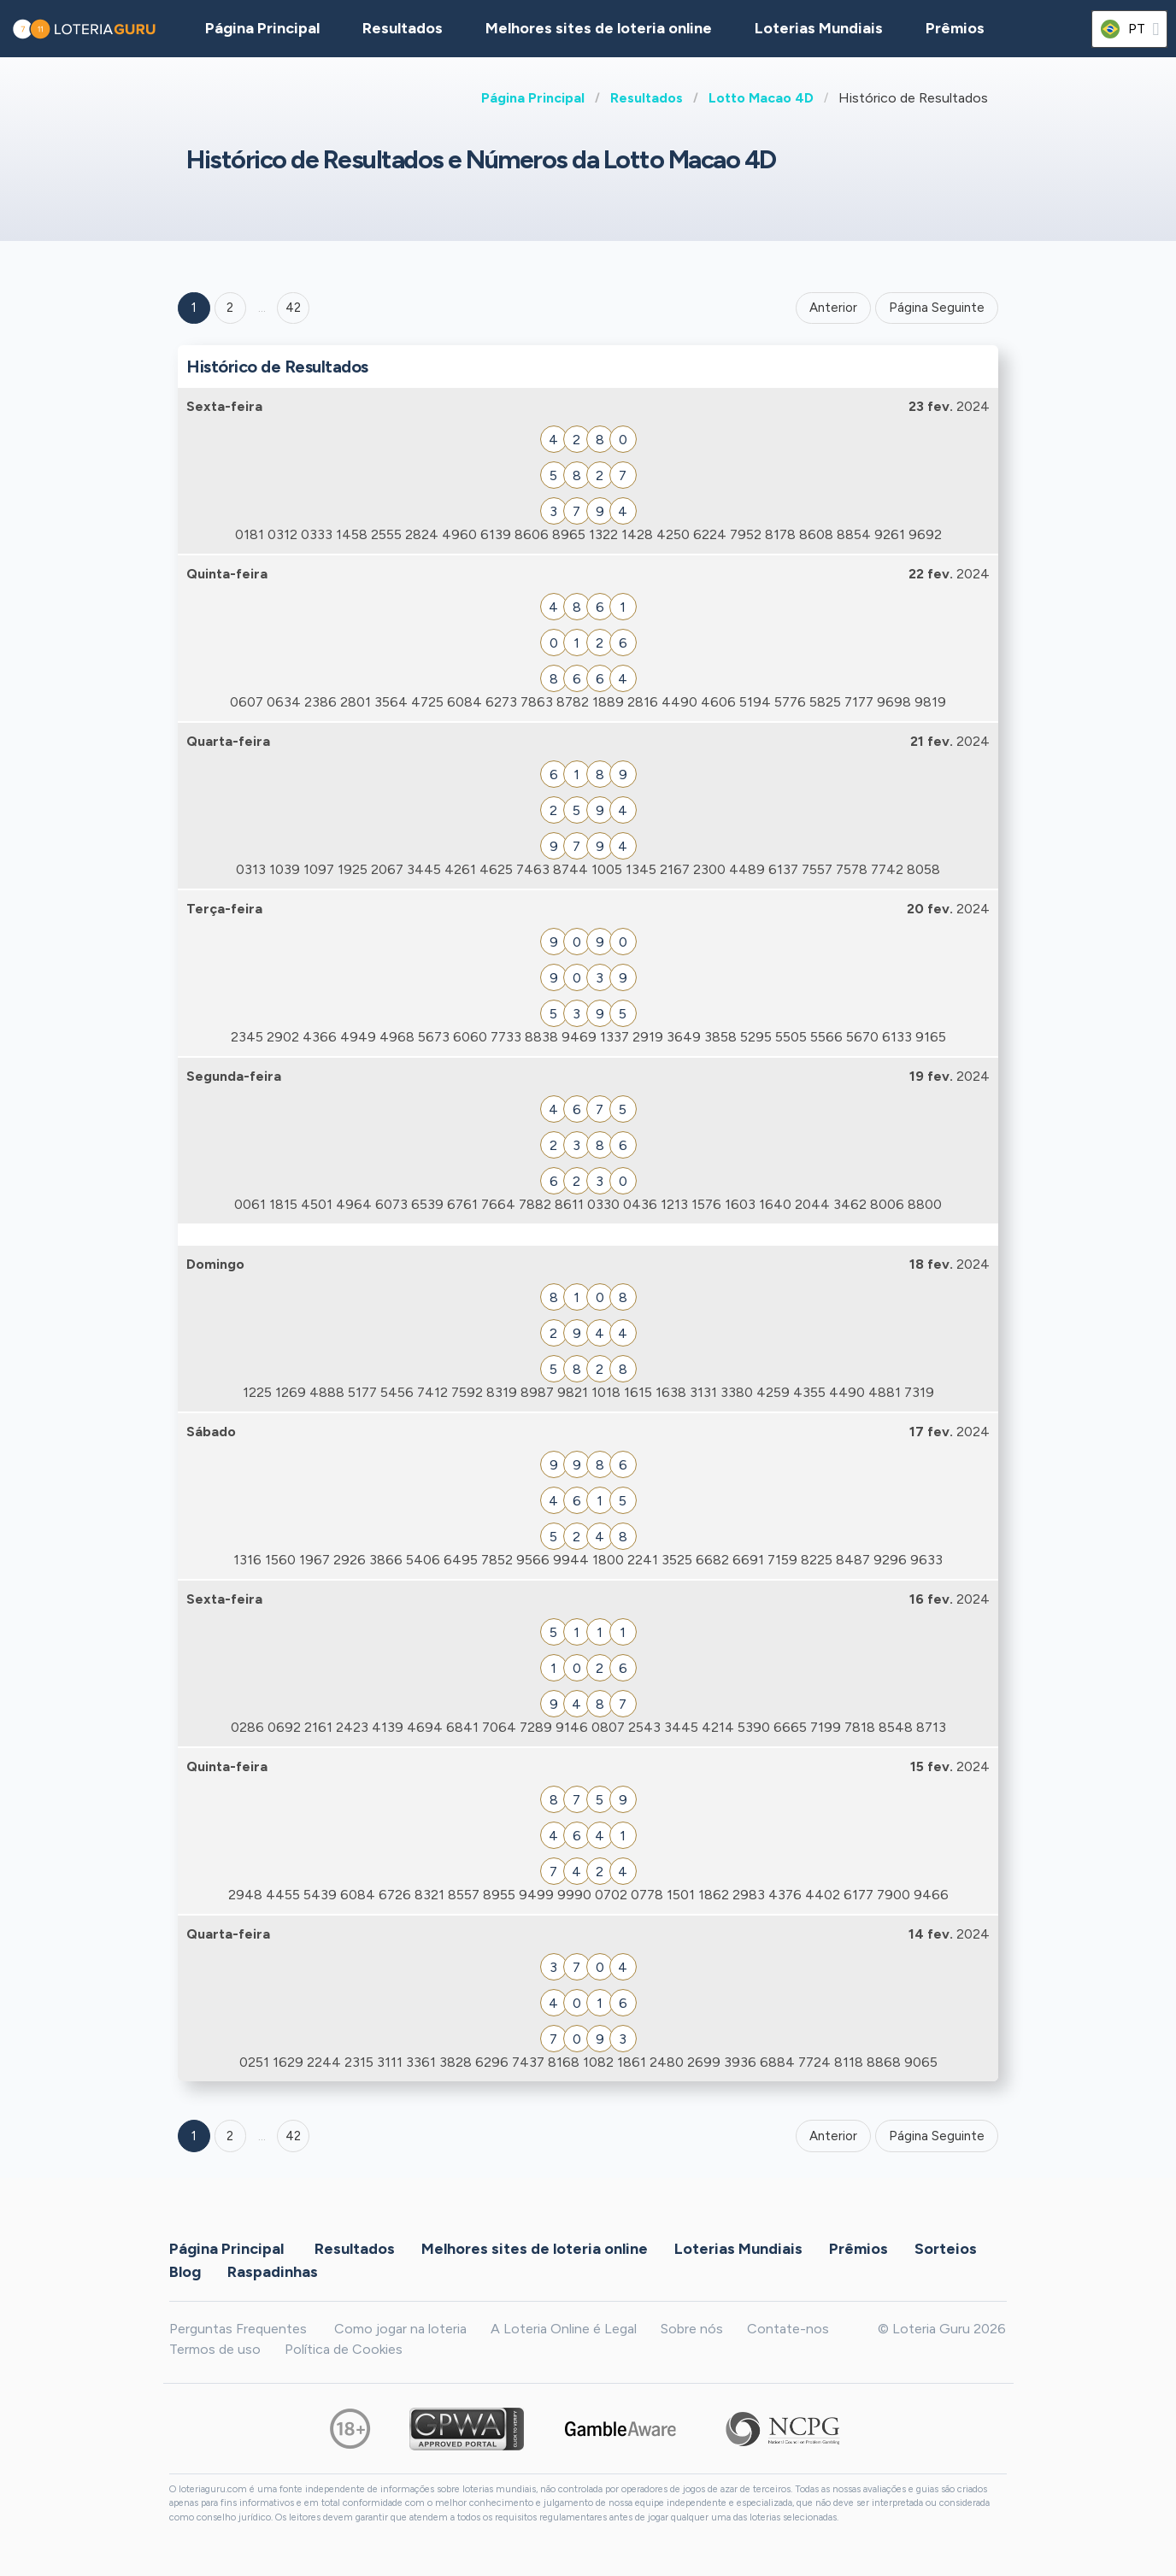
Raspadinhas (272, 2271)
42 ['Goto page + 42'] (293, 307)
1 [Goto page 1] (194, 307)
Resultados (646, 98)
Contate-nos (788, 2329)
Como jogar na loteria (400, 2329)
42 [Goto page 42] (293, 2136)
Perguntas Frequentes (238, 2329)
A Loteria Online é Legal (564, 2329)
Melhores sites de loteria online (598, 28)
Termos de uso (215, 2349)
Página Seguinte (937, 307)
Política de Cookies (344, 2349)
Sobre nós (692, 2329)
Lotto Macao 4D (761, 98)
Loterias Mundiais (819, 28)
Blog (185, 2271)
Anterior (833, 307)
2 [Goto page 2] (229, 307)
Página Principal (533, 98)
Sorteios (945, 2248)
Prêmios (955, 28)
